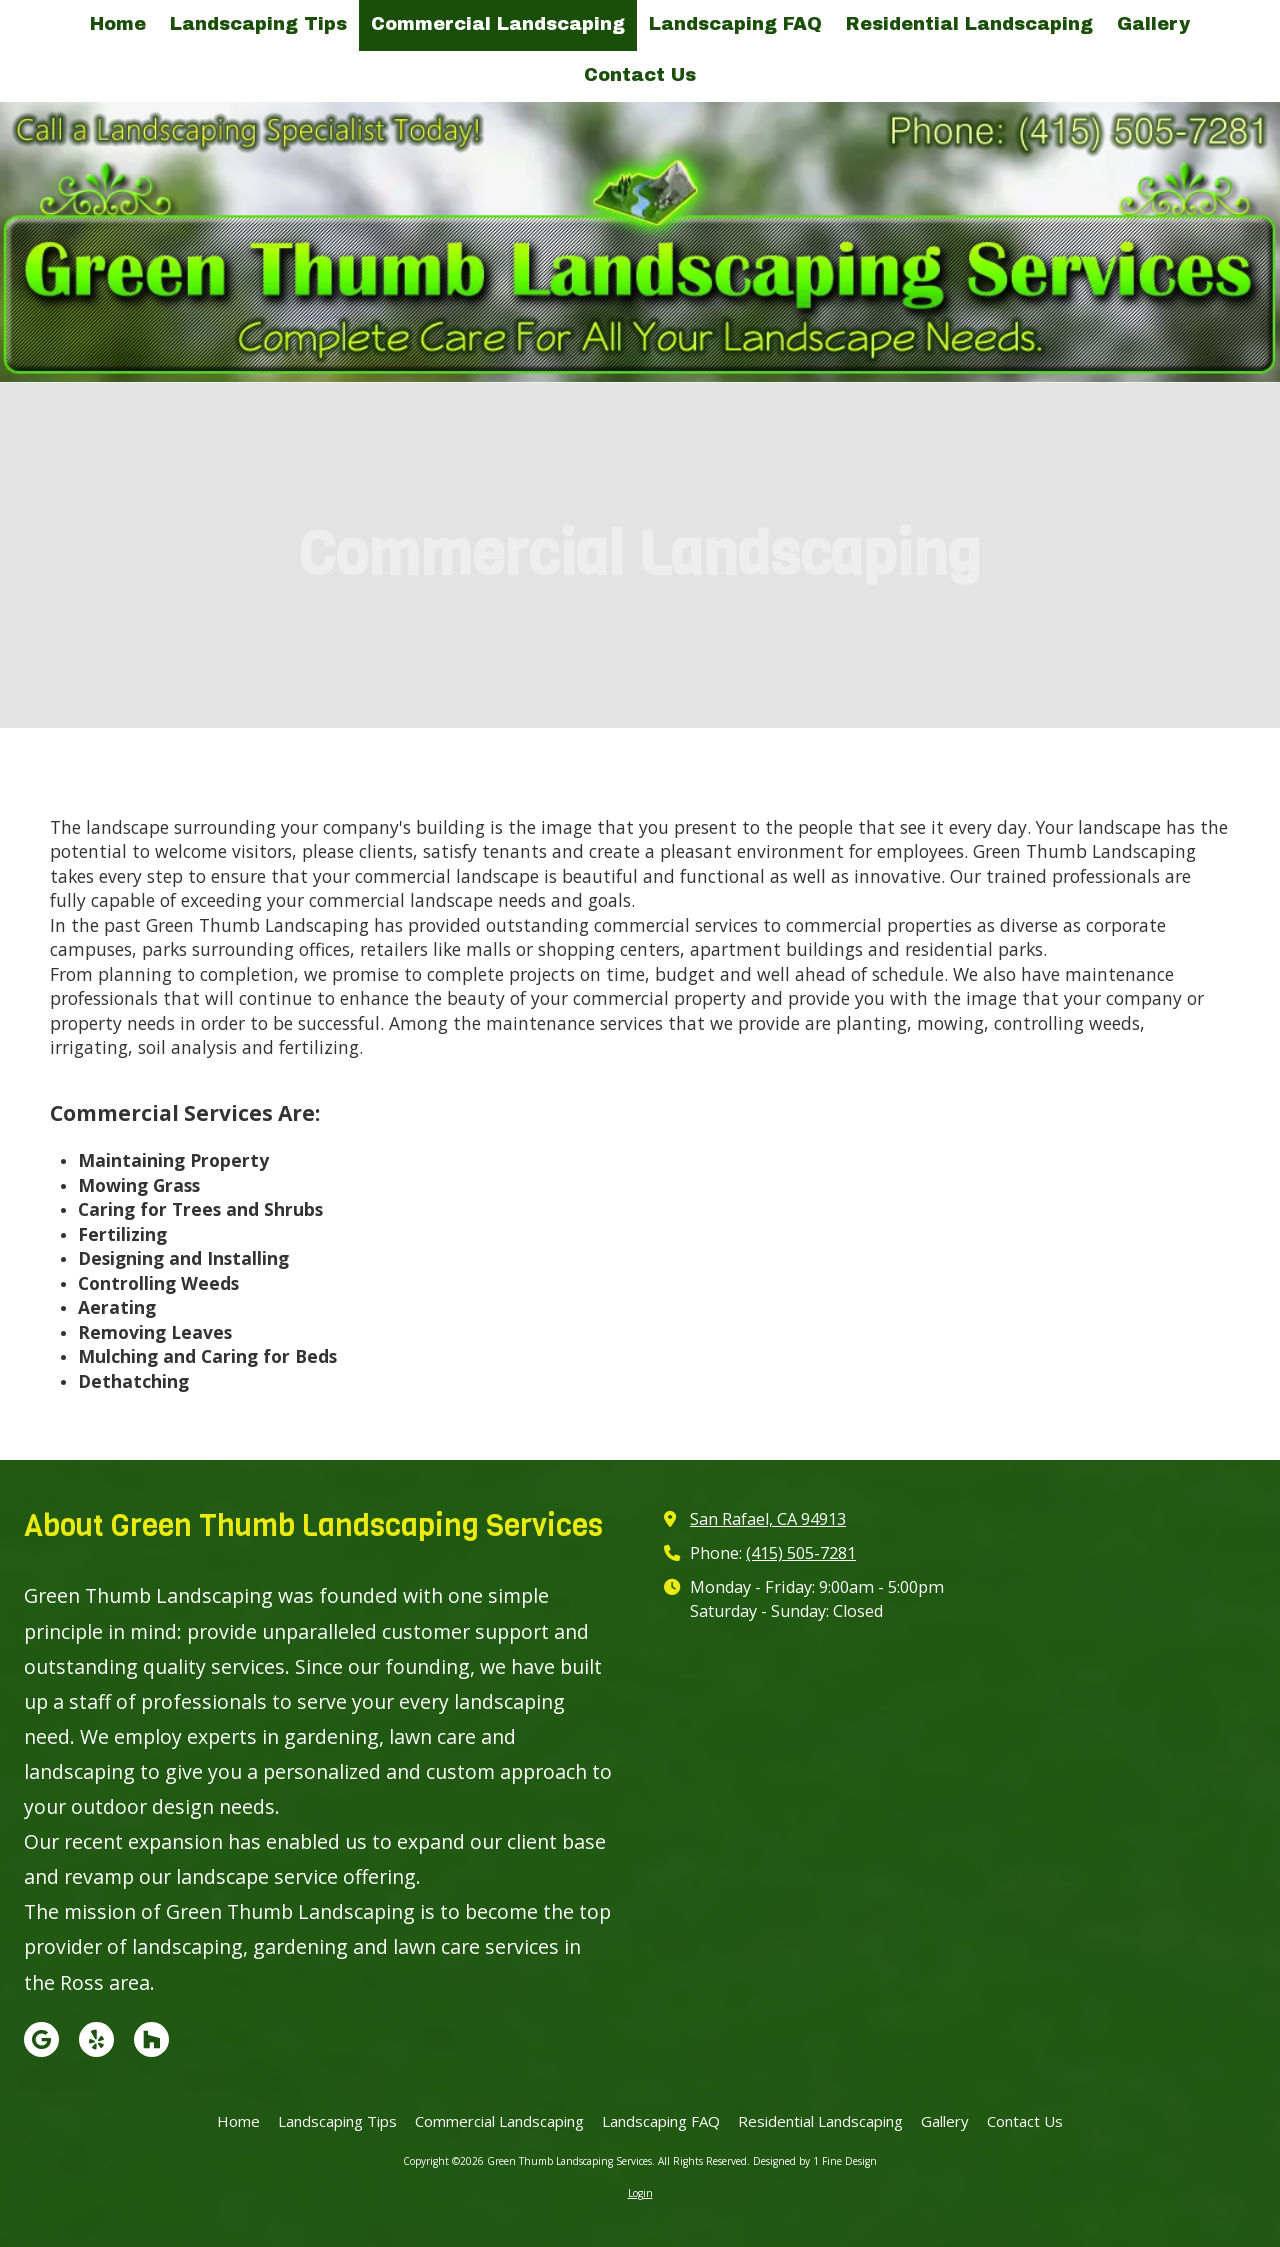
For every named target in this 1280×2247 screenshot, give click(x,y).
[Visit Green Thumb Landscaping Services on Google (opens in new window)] (41, 2039)
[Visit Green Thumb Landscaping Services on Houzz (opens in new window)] (151, 2039)
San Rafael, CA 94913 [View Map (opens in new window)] (768, 1519)
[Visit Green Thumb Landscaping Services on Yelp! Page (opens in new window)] (96, 2039)
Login (640, 2193)
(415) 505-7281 (801, 1553)
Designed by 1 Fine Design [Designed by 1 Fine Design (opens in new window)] (815, 2161)
